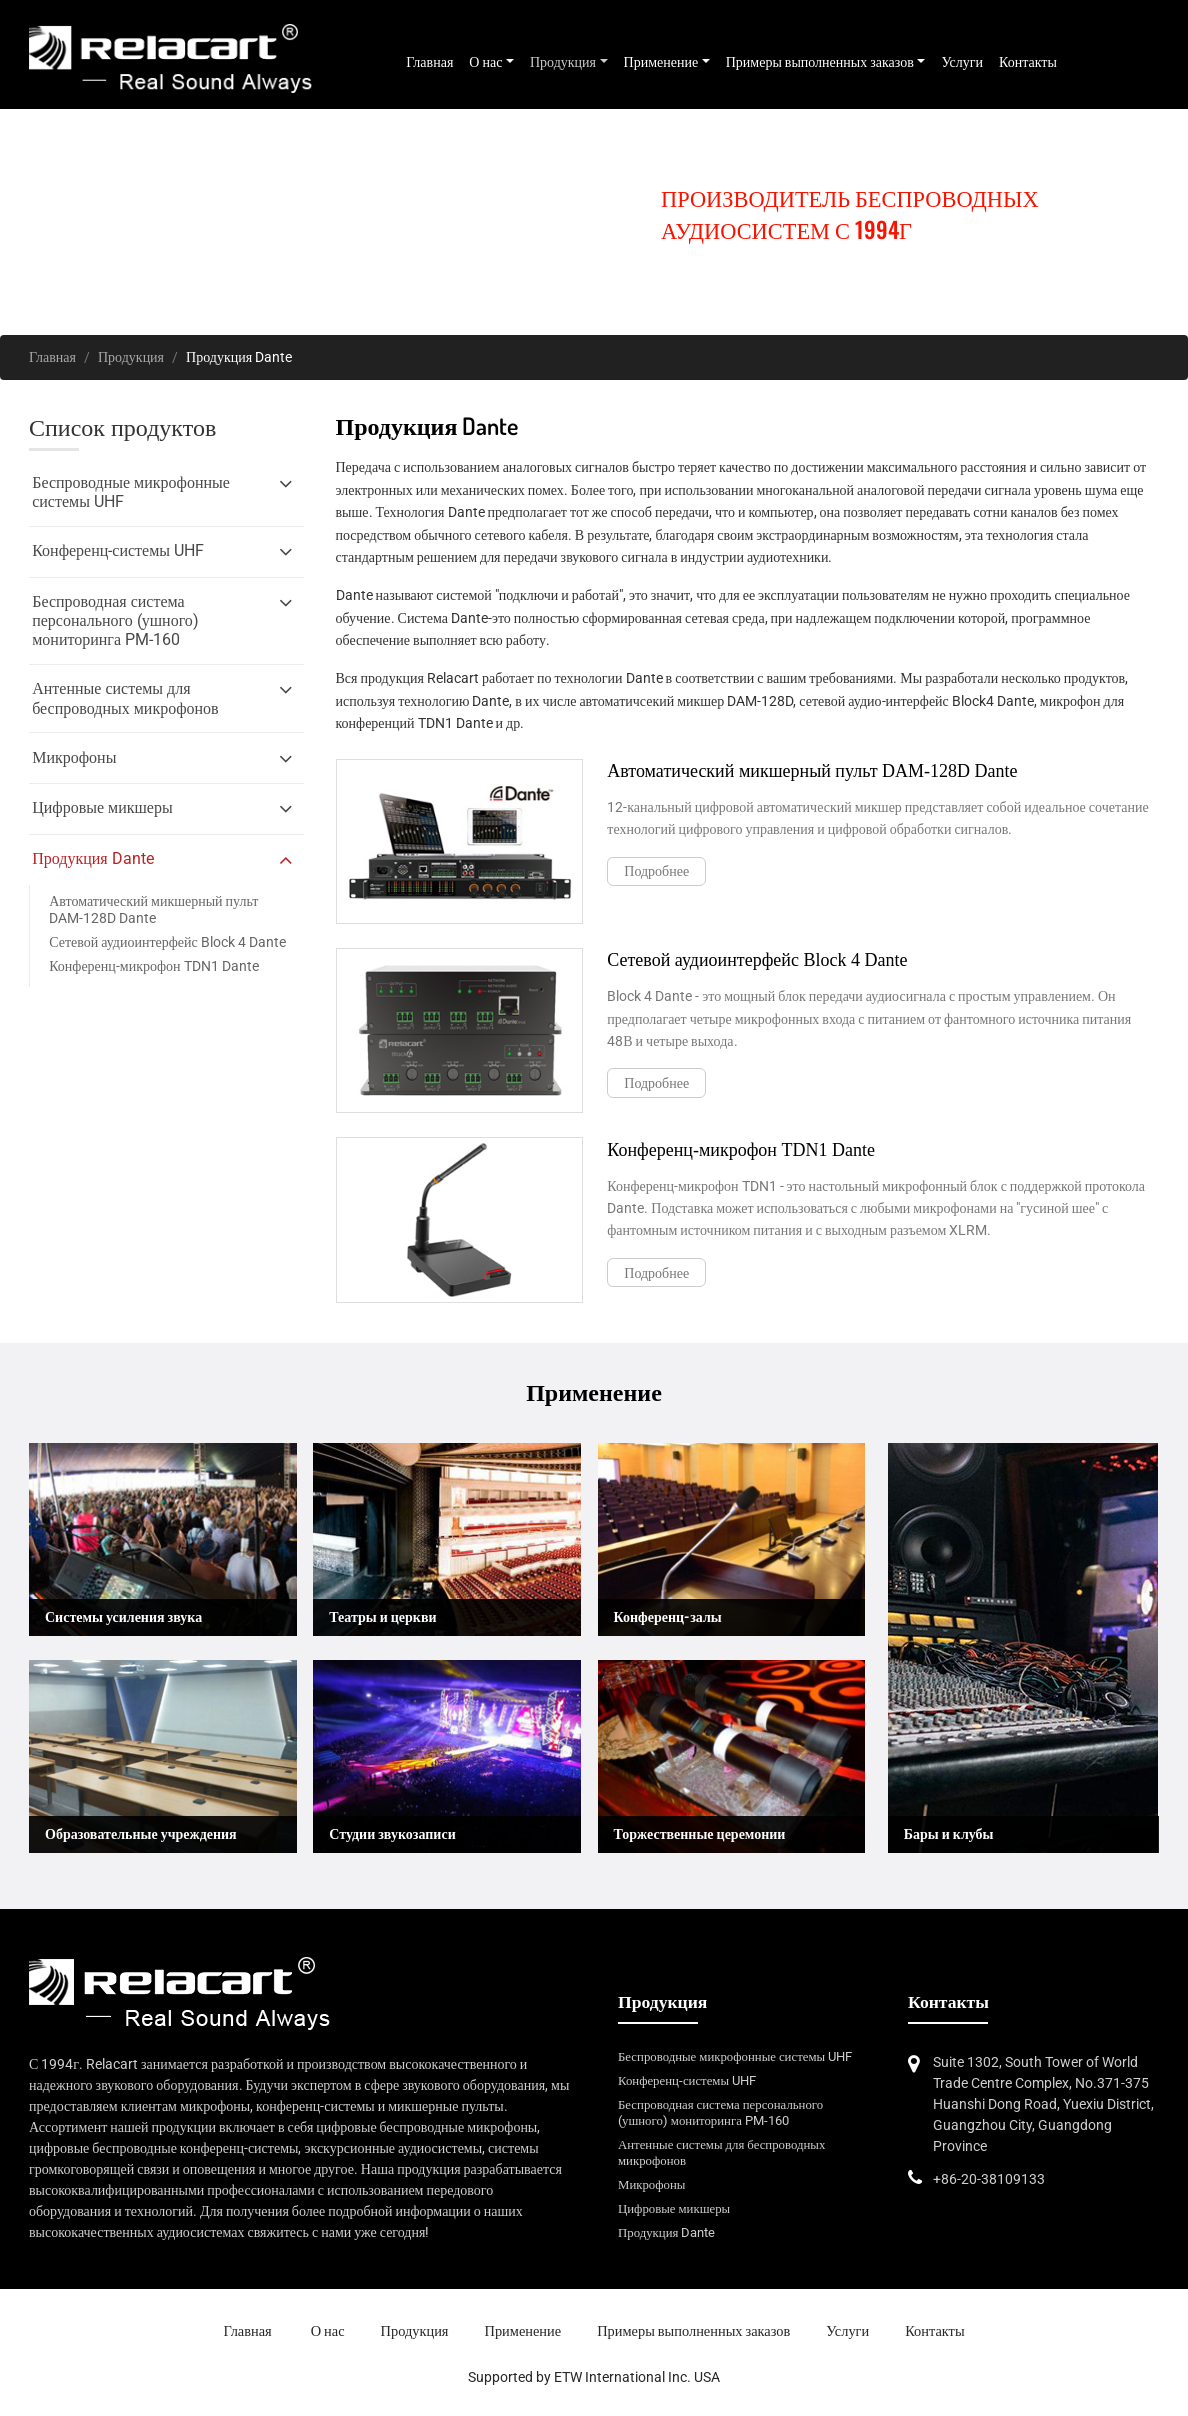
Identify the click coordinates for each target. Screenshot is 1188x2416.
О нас (328, 2331)
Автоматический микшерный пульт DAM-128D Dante (153, 910)
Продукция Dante (666, 2232)
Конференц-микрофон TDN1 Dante (153, 966)
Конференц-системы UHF (687, 2080)
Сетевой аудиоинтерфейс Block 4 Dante (167, 942)
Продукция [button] (563, 62)
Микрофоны (651, 2184)
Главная (429, 62)
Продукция (131, 357)
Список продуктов (122, 427)
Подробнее (656, 871)
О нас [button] (485, 62)
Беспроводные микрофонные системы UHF (735, 2056)
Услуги (962, 62)
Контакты (1028, 62)
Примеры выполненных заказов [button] (820, 62)
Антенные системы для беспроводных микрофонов (721, 2152)
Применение (523, 2331)
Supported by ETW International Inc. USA (594, 2377)
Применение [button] (661, 62)
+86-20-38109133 (989, 2179)
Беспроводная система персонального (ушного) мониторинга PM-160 (720, 2112)
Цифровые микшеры (674, 2208)
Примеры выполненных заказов (693, 2331)
